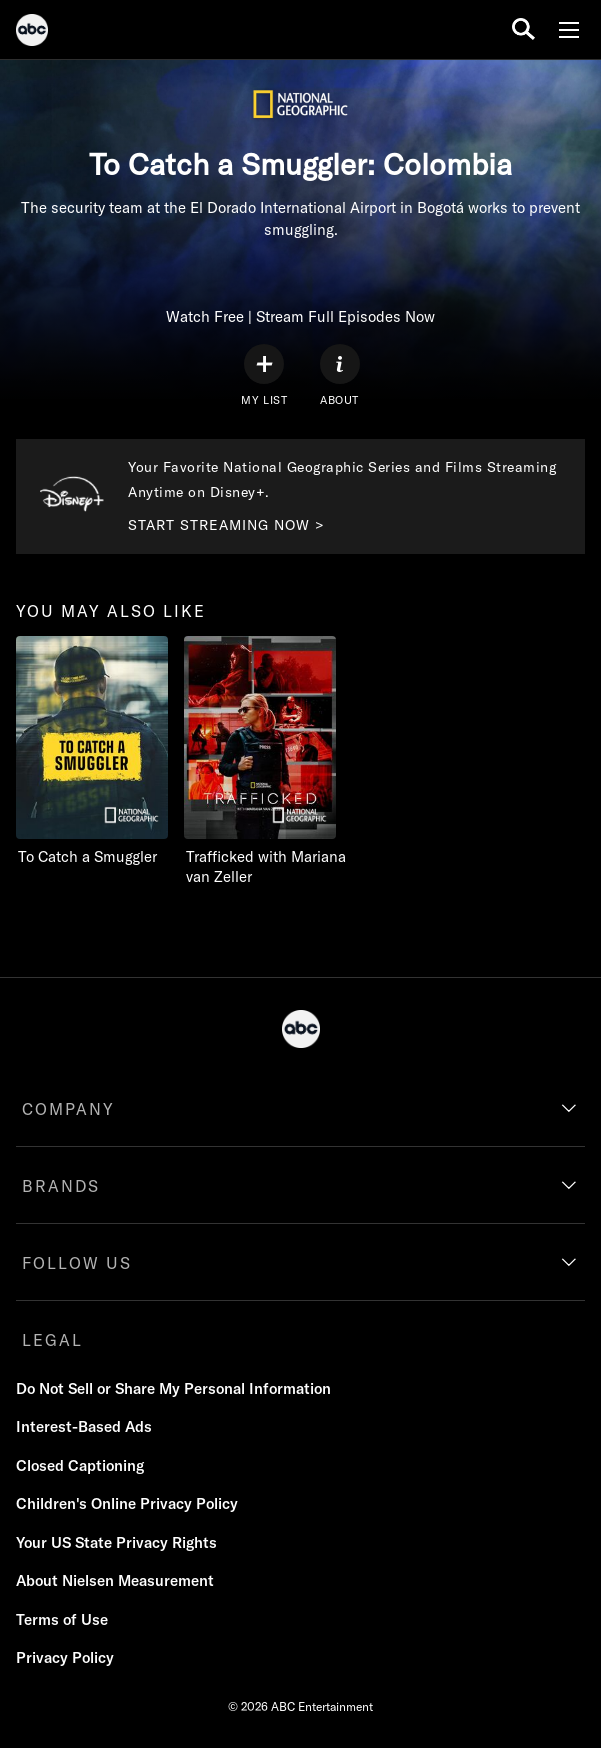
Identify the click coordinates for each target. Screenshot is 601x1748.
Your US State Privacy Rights (116, 1542)
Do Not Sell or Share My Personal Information (173, 1388)
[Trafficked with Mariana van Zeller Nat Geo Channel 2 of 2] (268, 761)
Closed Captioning (80, 1465)
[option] (92, 774)
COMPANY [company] (68, 1109)
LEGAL (52, 1340)
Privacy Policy (65, 1657)
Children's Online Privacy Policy (127, 1503)
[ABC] (32, 33)
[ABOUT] (340, 375)
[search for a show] (523, 29)
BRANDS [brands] (61, 1186)
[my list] (264, 375)
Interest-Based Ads (84, 1426)
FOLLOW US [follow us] (77, 1263)
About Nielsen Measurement (115, 1580)
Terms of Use (62, 1619)
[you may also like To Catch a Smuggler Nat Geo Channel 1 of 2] (92, 751)
